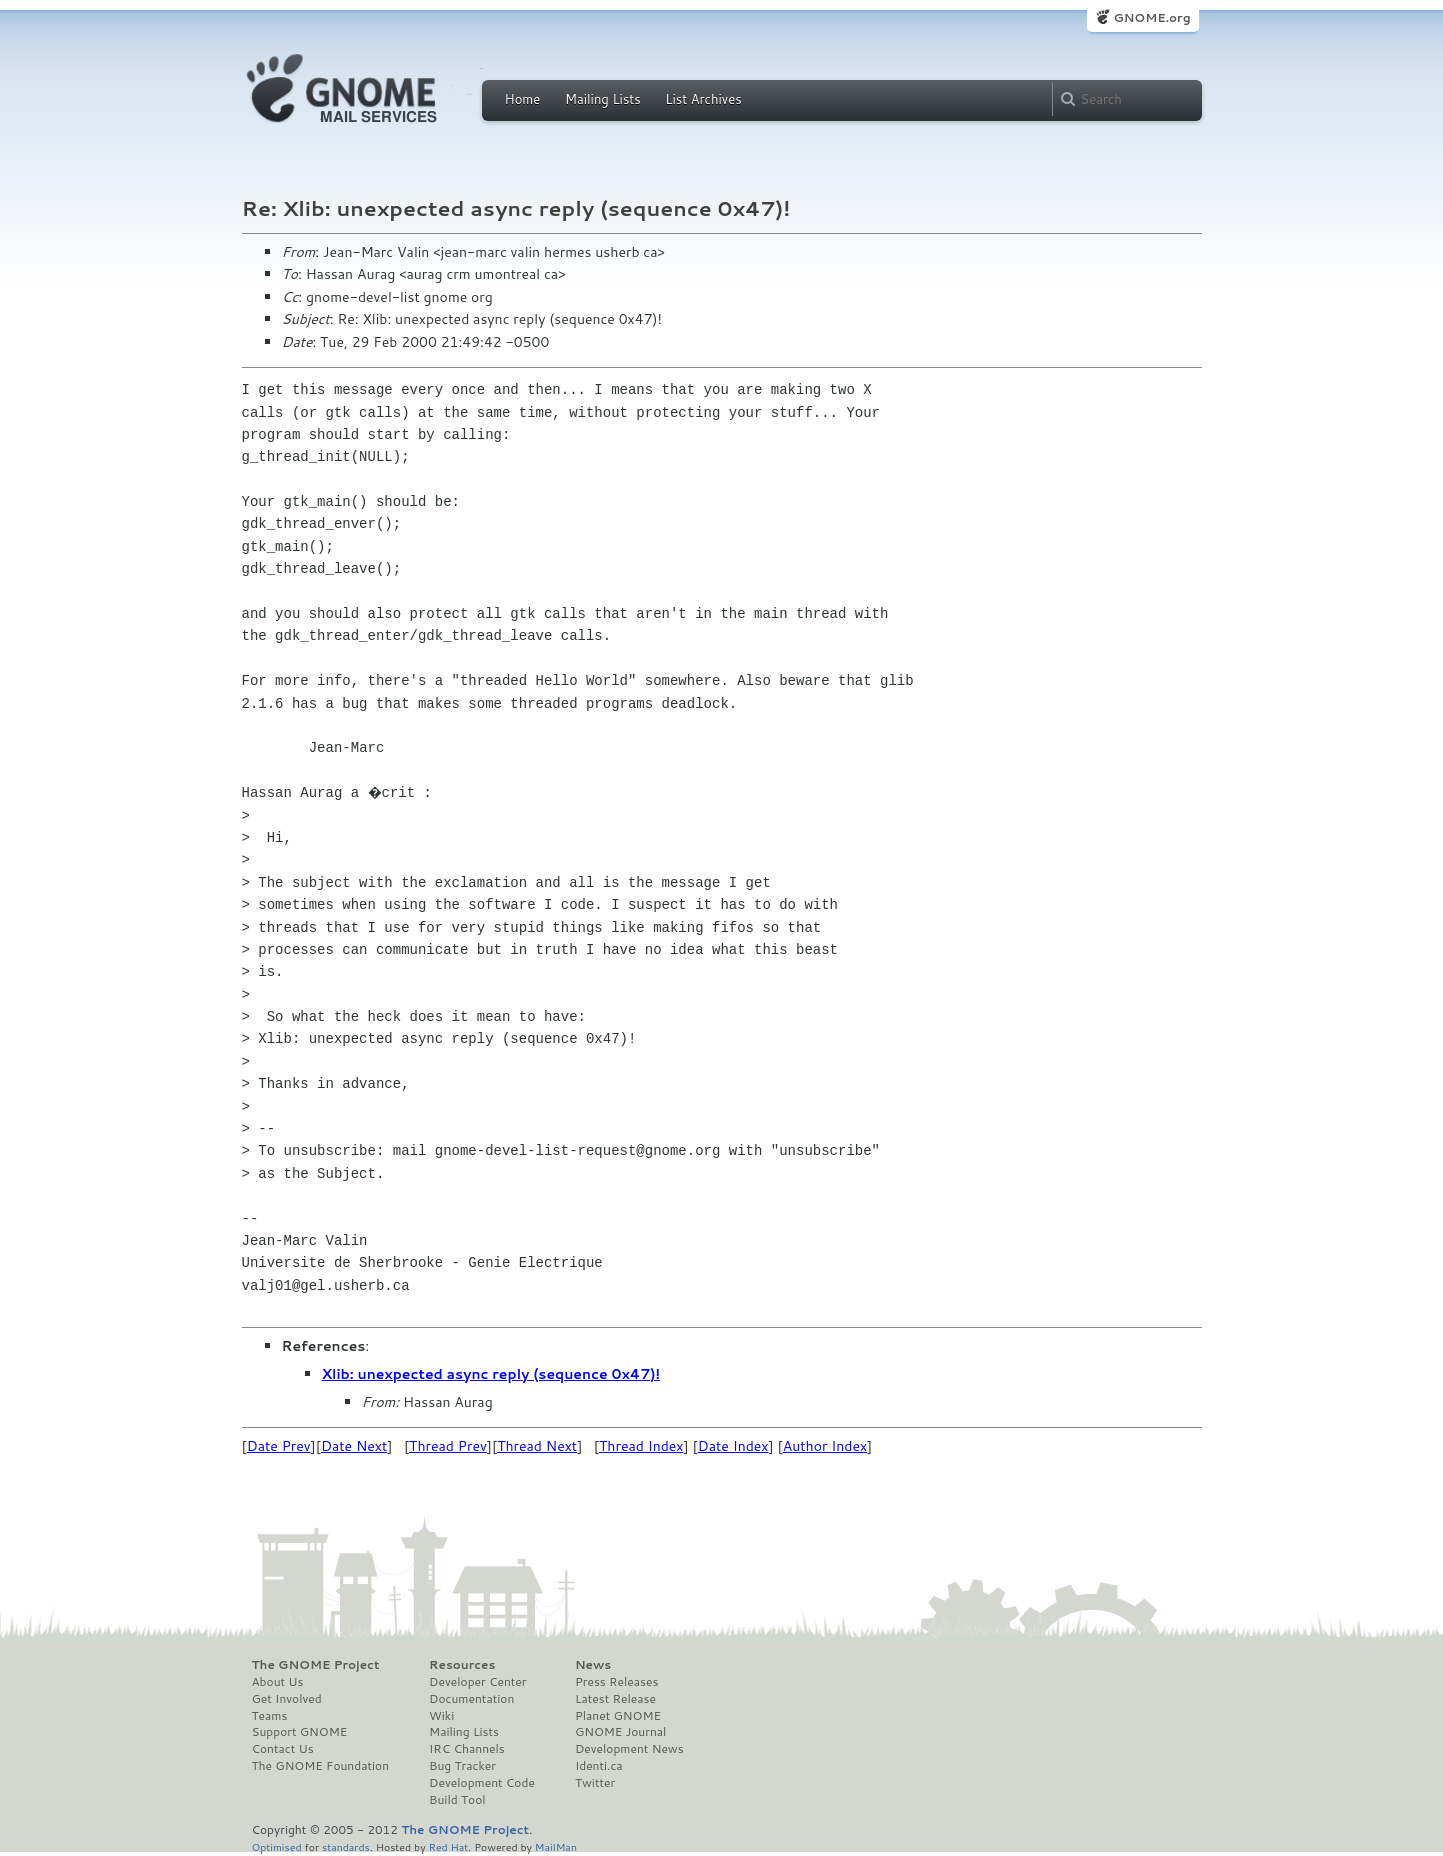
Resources (462, 1665)
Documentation (471, 1699)
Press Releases (616, 1682)
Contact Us (283, 1749)
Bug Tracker (462, 1766)
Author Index (825, 1446)
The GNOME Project (316, 1665)
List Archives (703, 99)
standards (346, 1846)
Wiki (441, 1716)
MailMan (556, 1846)
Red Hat (448, 1846)
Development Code (482, 1783)
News (593, 1665)
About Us (278, 1682)
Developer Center (477, 1682)
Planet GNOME (618, 1716)
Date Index (733, 1446)
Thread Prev (448, 1446)
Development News (629, 1749)
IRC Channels (467, 1749)
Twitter (595, 1783)
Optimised (277, 1846)
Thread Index (641, 1446)
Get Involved (287, 1699)
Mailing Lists (603, 99)
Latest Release (615, 1699)
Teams (270, 1716)
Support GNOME (300, 1732)
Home (523, 99)
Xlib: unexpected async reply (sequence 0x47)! (491, 1374)
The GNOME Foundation (321, 1766)
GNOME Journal (621, 1732)
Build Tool (457, 1800)
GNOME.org (1151, 17)
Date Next (354, 1446)
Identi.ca (599, 1766)
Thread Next (537, 1446)
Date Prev (279, 1446)
